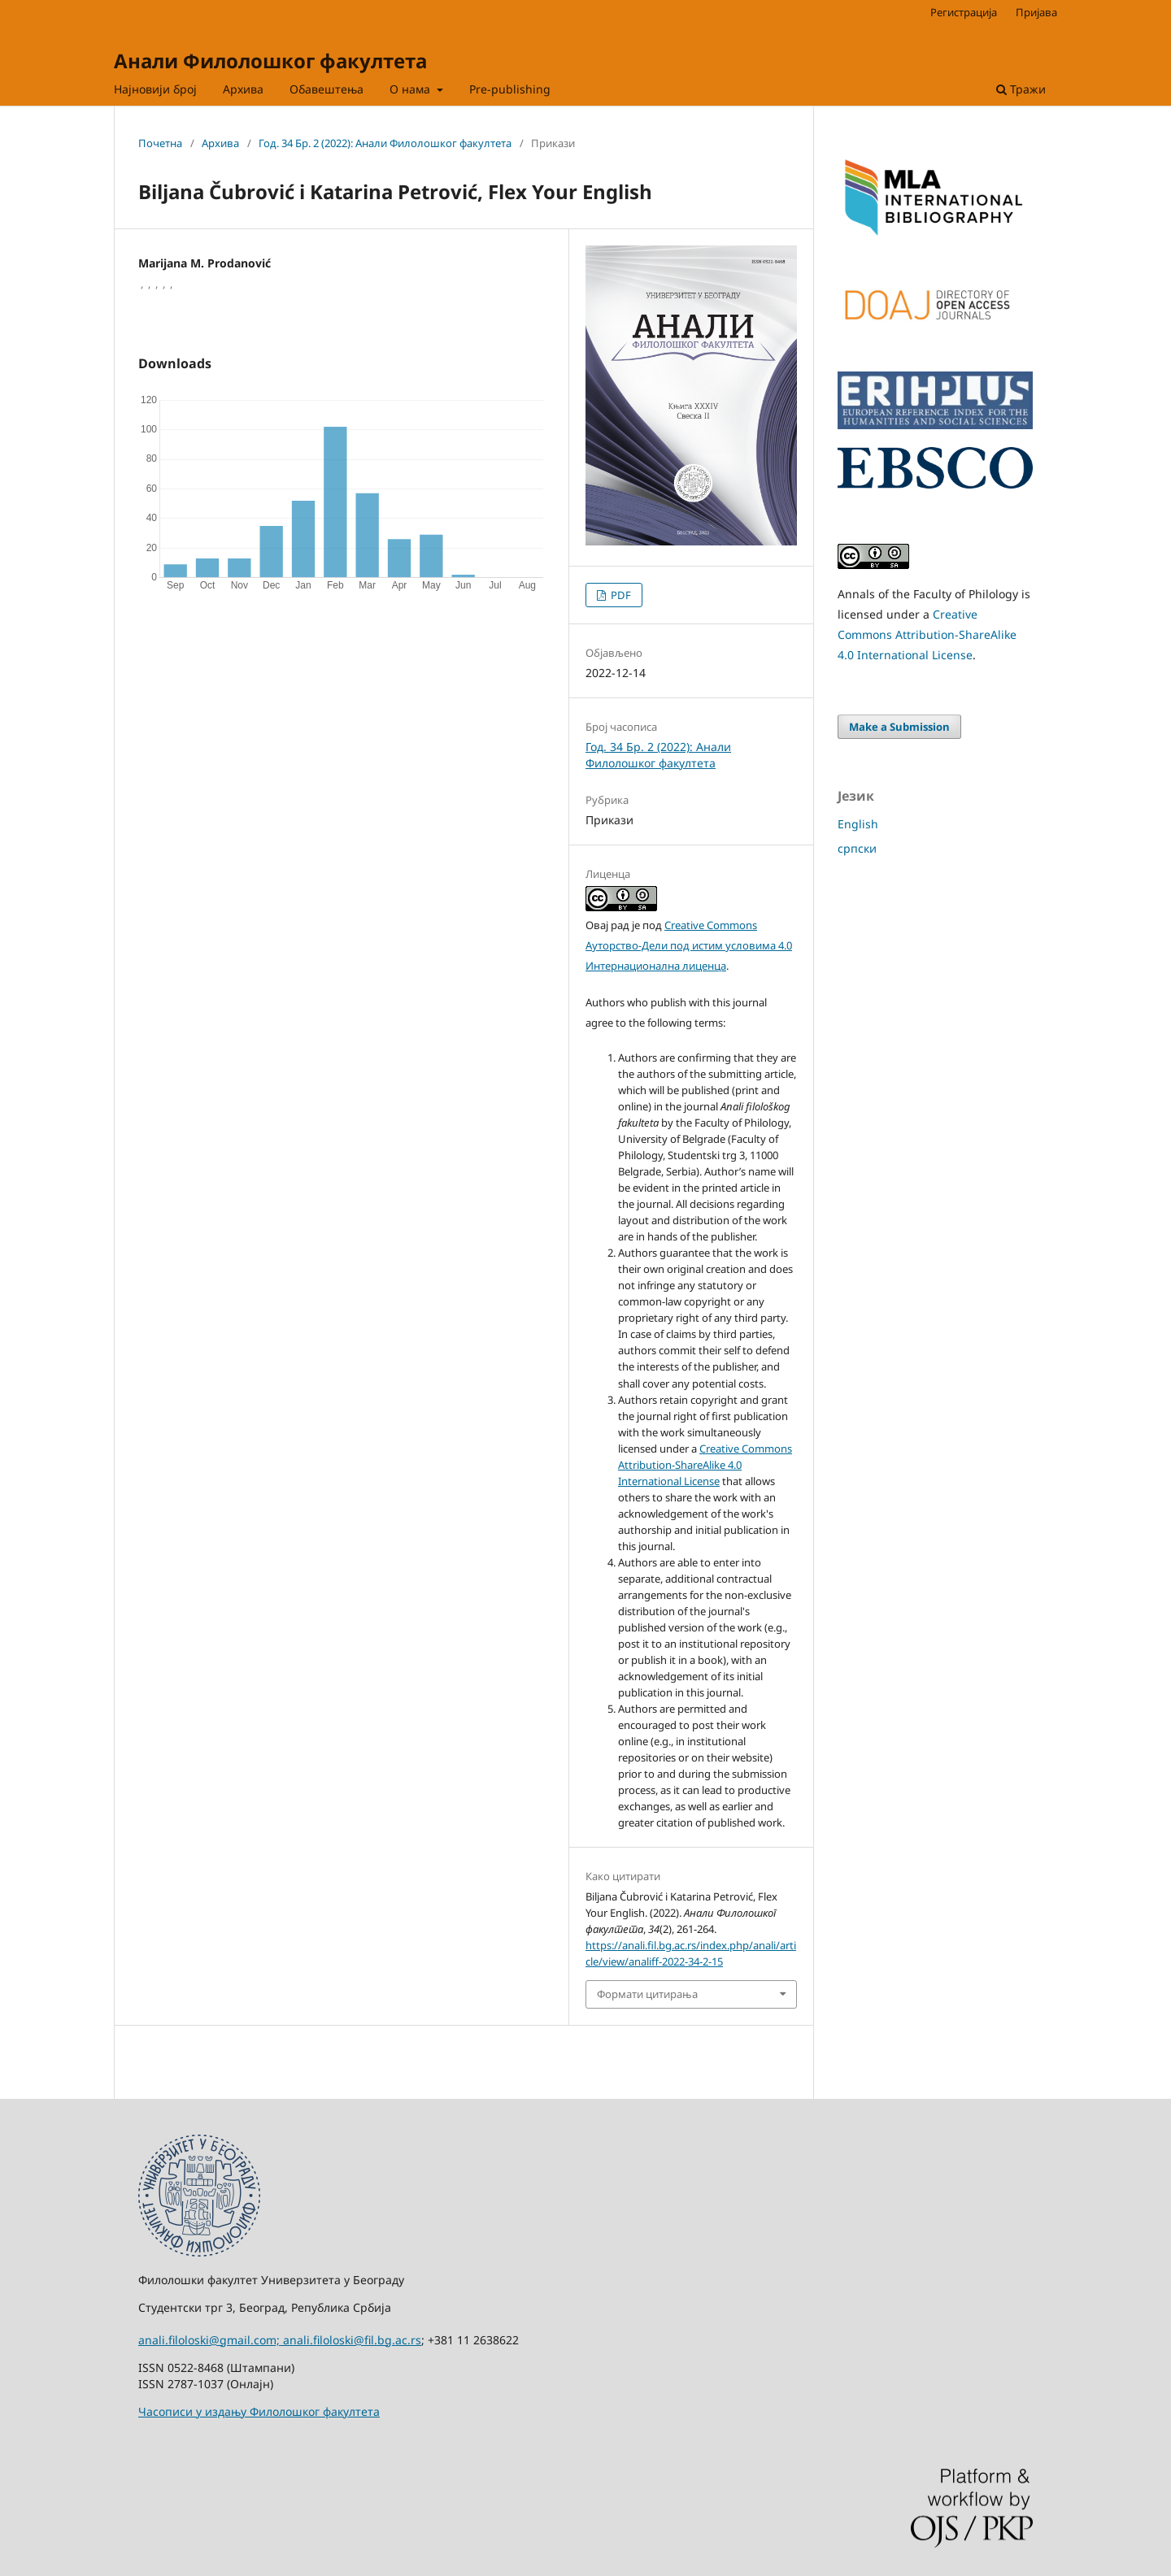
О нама (411, 89)
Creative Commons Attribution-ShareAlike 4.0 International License (705, 1464)
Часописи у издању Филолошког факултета (259, 2411)
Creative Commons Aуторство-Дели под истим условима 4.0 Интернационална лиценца (689, 945)
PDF (619, 595)
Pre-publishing (510, 89)
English (858, 824)
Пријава (1036, 12)
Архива (243, 89)
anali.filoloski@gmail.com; (210, 2340)
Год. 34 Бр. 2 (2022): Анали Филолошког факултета (385, 143)
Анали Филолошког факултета (270, 60)
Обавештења (326, 89)
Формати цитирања (647, 1994)
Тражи (1021, 89)
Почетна (160, 143)
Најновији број (155, 89)
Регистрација (963, 12)
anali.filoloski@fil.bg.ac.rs (352, 2340)
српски (857, 848)
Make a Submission (899, 726)
